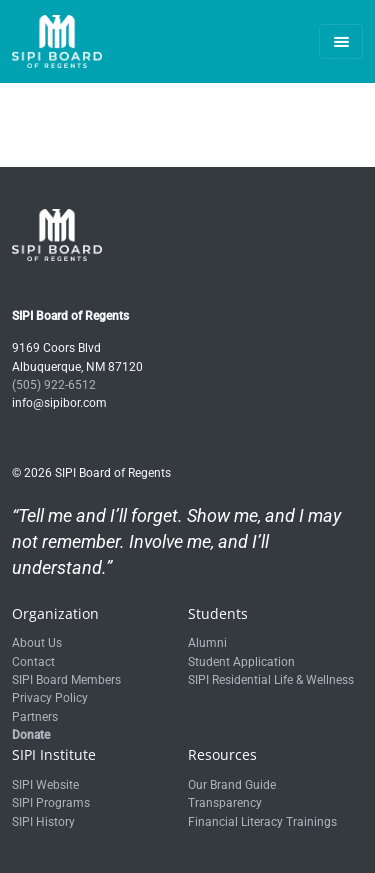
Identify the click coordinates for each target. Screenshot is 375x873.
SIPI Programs (51, 803)
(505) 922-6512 (54, 385)
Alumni (207, 643)
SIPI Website (45, 785)
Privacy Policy (50, 698)
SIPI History (43, 822)
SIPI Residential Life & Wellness (271, 680)
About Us (37, 643)
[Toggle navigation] (341, 41)
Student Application (241, 662)
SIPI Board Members (66, 680)
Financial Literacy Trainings (262, 822)
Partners (35, 717)
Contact (33, 662)
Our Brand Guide (232, 785)
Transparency (225, 803)
